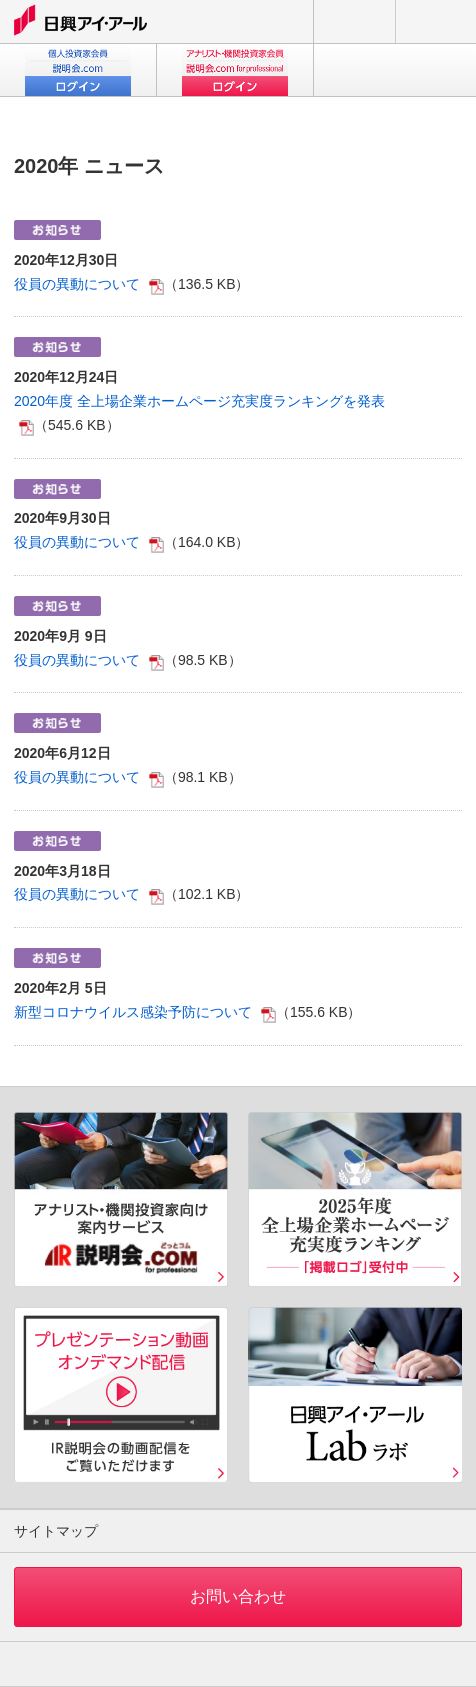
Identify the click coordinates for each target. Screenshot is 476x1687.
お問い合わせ (354, 21)
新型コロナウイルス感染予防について (133, 1012)
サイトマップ (56, 1531)
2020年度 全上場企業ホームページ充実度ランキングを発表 (199, 401)
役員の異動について (77, 284)
